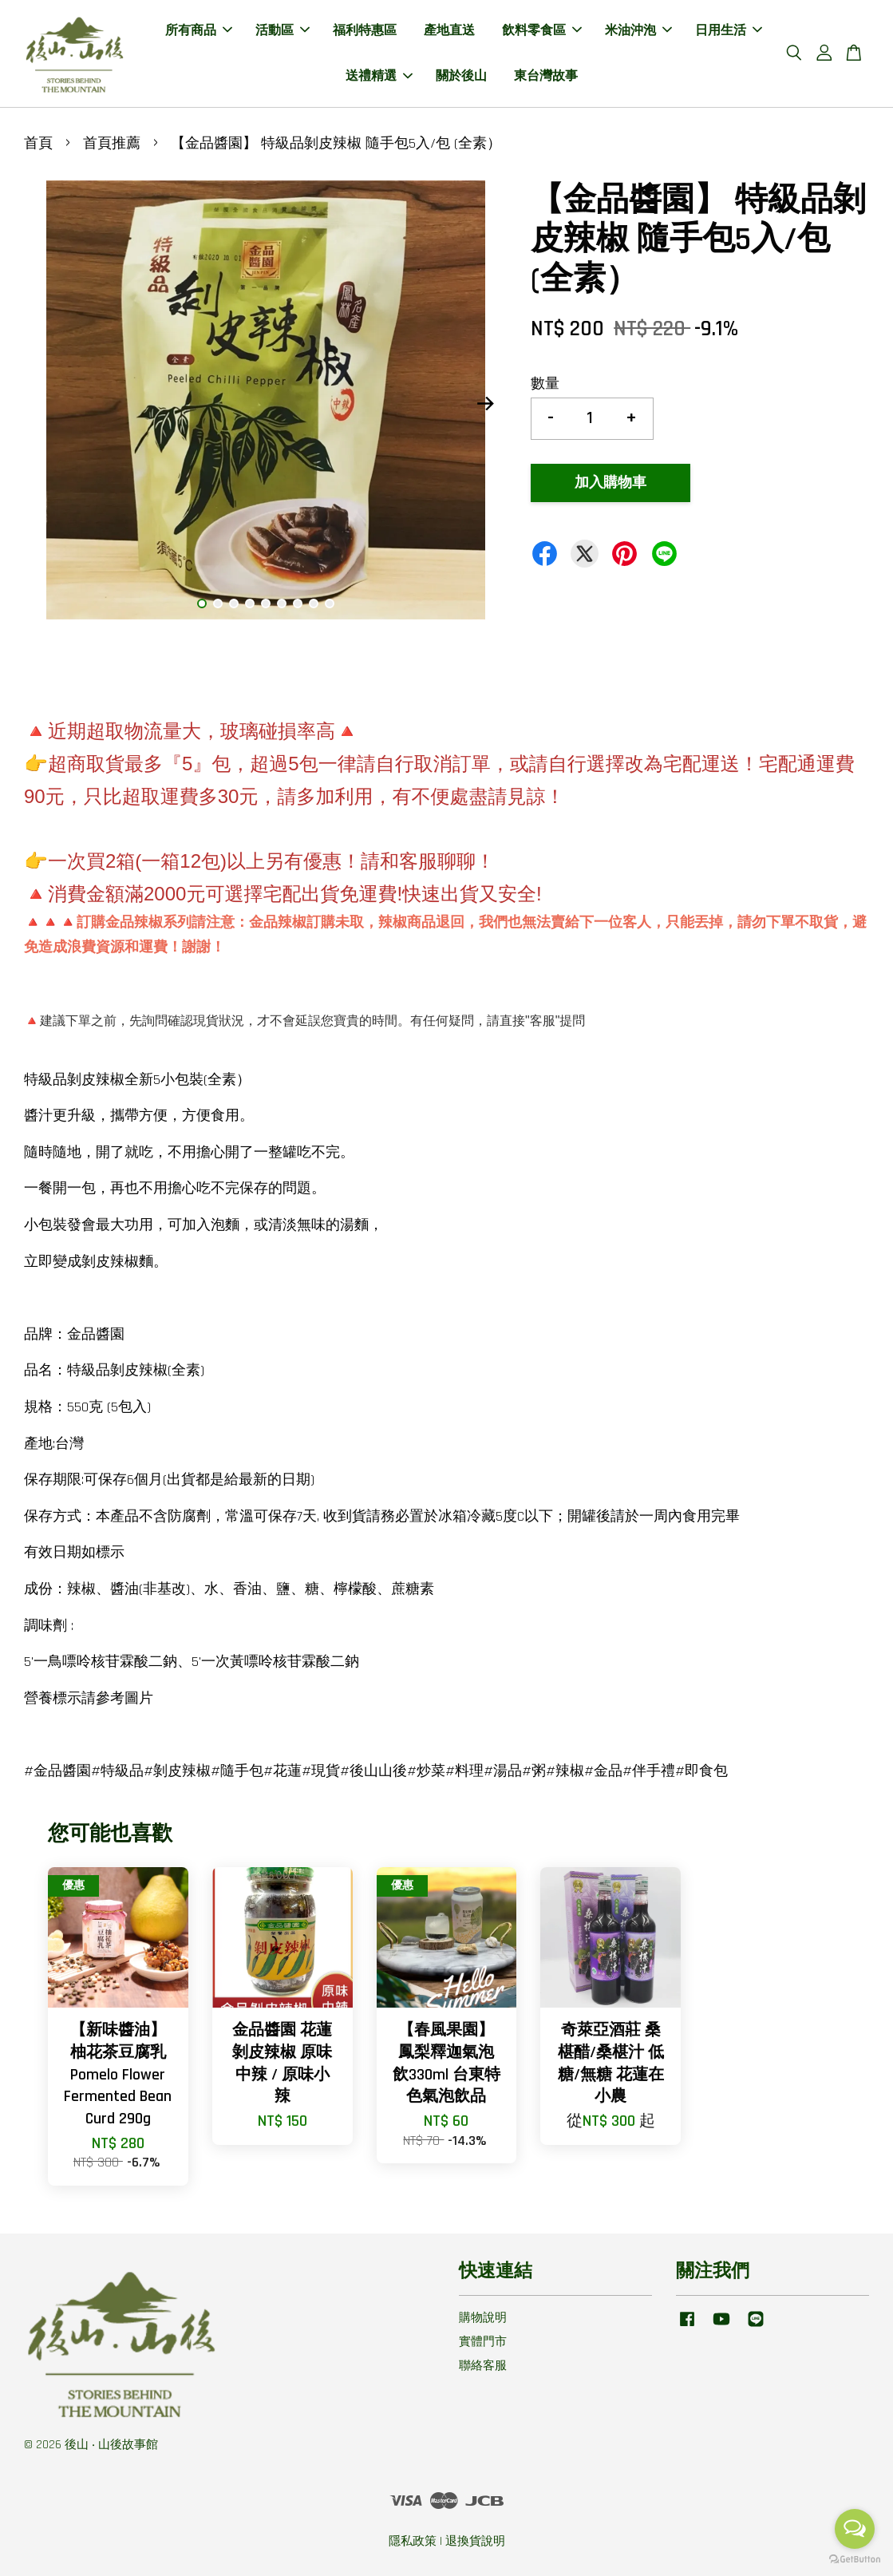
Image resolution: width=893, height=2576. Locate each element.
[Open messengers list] (855, 2529)
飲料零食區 (542, 30)
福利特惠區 (365, 30)
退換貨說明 (475, 2541)
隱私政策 (413, 2541)
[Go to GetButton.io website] (854, 2559)
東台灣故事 (546, 76)
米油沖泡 (638, 30)
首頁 (38, 143)
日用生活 (728, 30)
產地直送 (449, 30)
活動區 (282, 30)
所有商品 (198, 30)
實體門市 (483, 2341)
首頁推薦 (111, 143)
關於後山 (461, 76)
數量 (545, 383)
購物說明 (483, 2317)
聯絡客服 (483, 2365)
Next (485, 404)
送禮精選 (379, 76)
